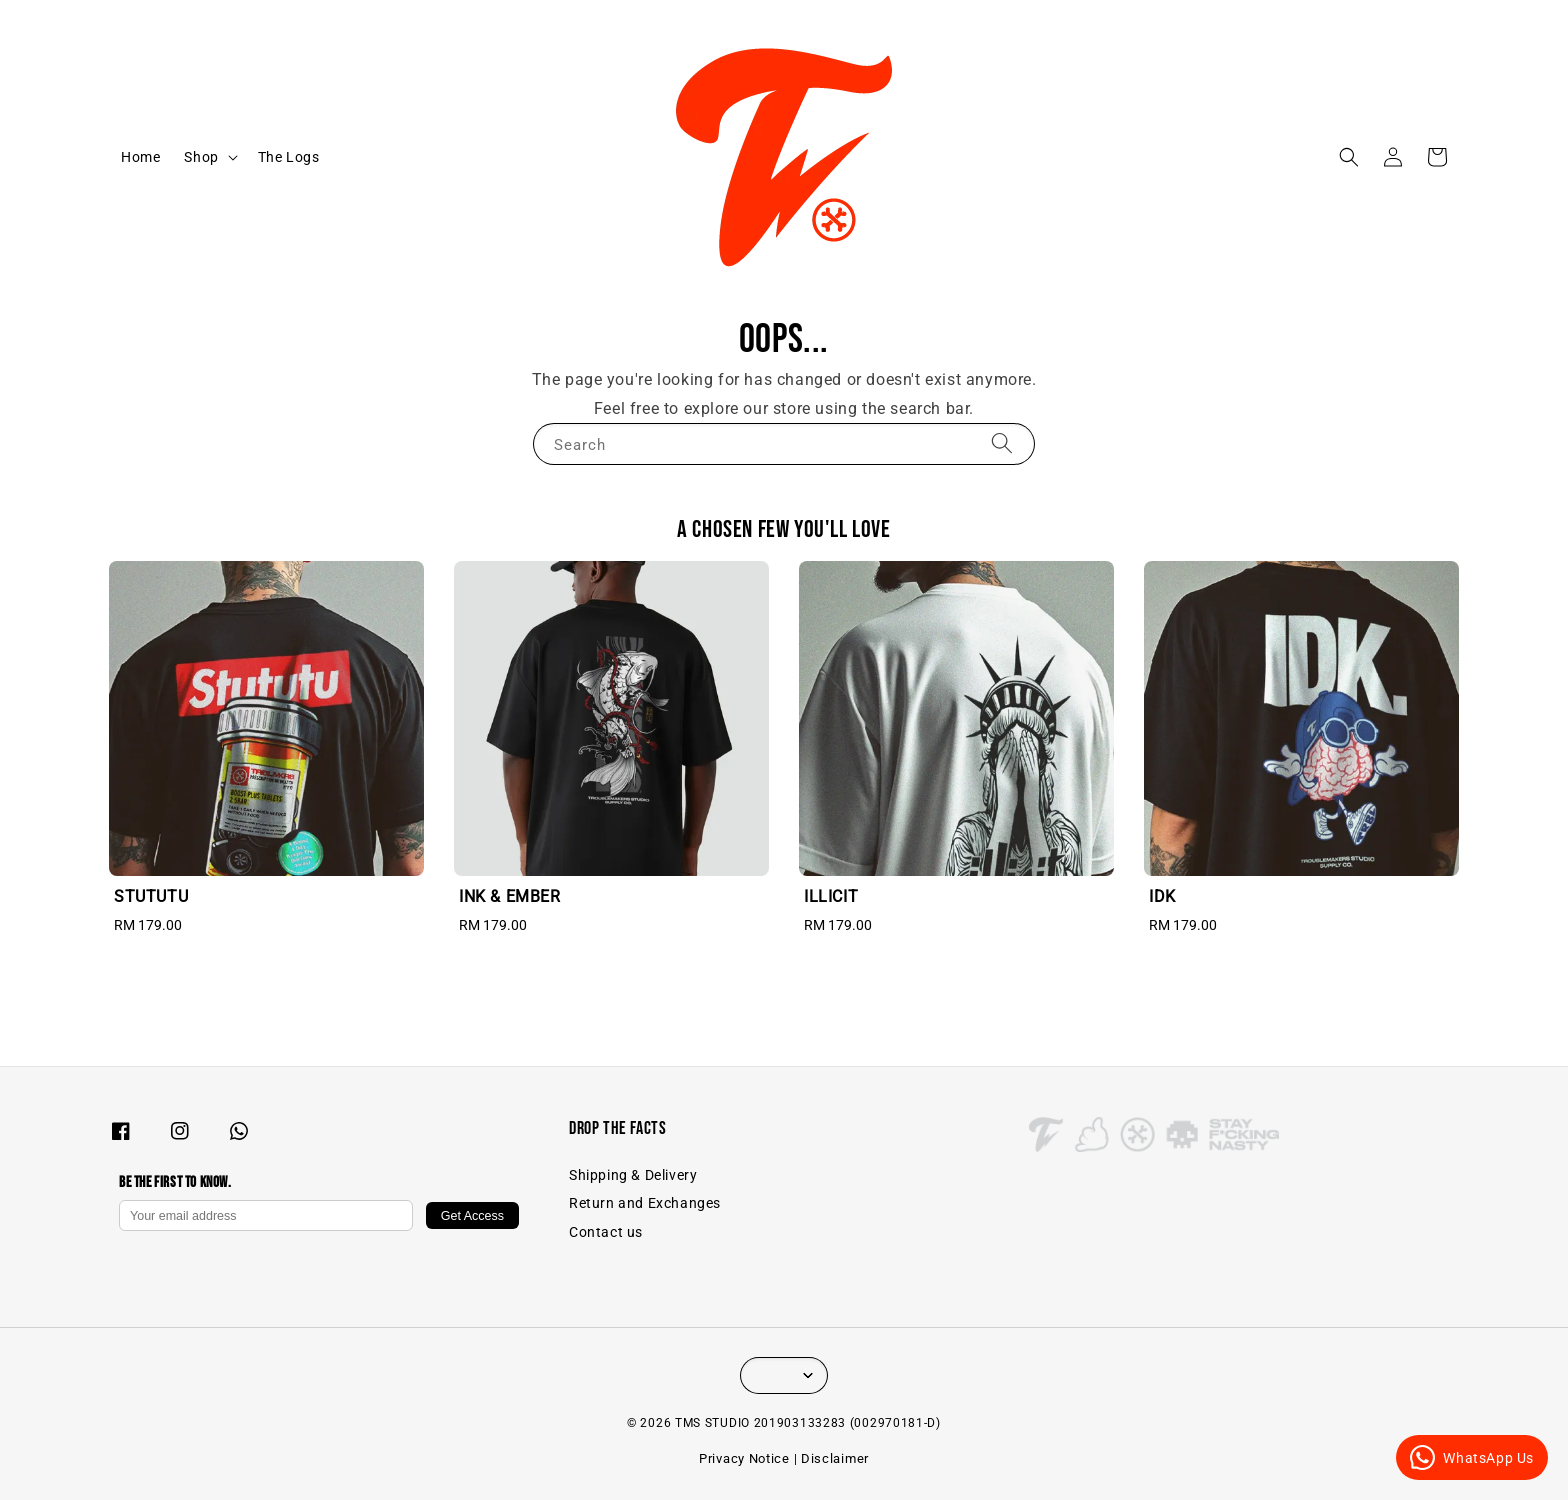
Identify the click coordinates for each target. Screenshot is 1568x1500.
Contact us (606, 1232)
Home (140, 157)
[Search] (1002, 443)
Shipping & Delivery (633, 1175)
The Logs (289, 157)
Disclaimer (835, 1458)
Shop (201, 157)
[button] (1349, 157)
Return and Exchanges (645, 1203)
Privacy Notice (744, 1458)
